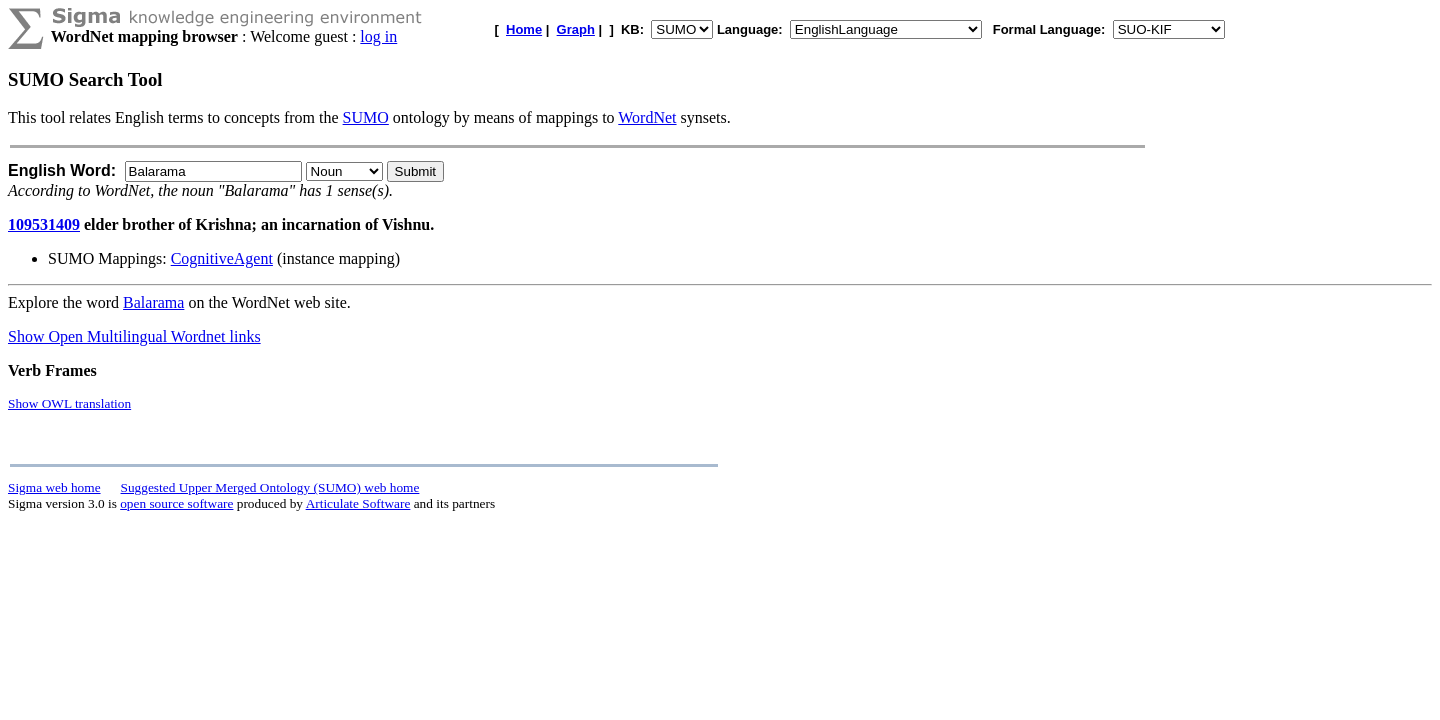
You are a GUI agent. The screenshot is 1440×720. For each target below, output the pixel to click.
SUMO (366, 117)
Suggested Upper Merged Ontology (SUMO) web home (270, 487)
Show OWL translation (69, 403)
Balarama (153, 302)
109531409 (44, 224)
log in (378, 36)
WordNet (647, 117)
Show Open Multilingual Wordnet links (134, 336)
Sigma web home (54, 487)
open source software (176, 503)
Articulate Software (358, 503)
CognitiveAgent (222, 258)
